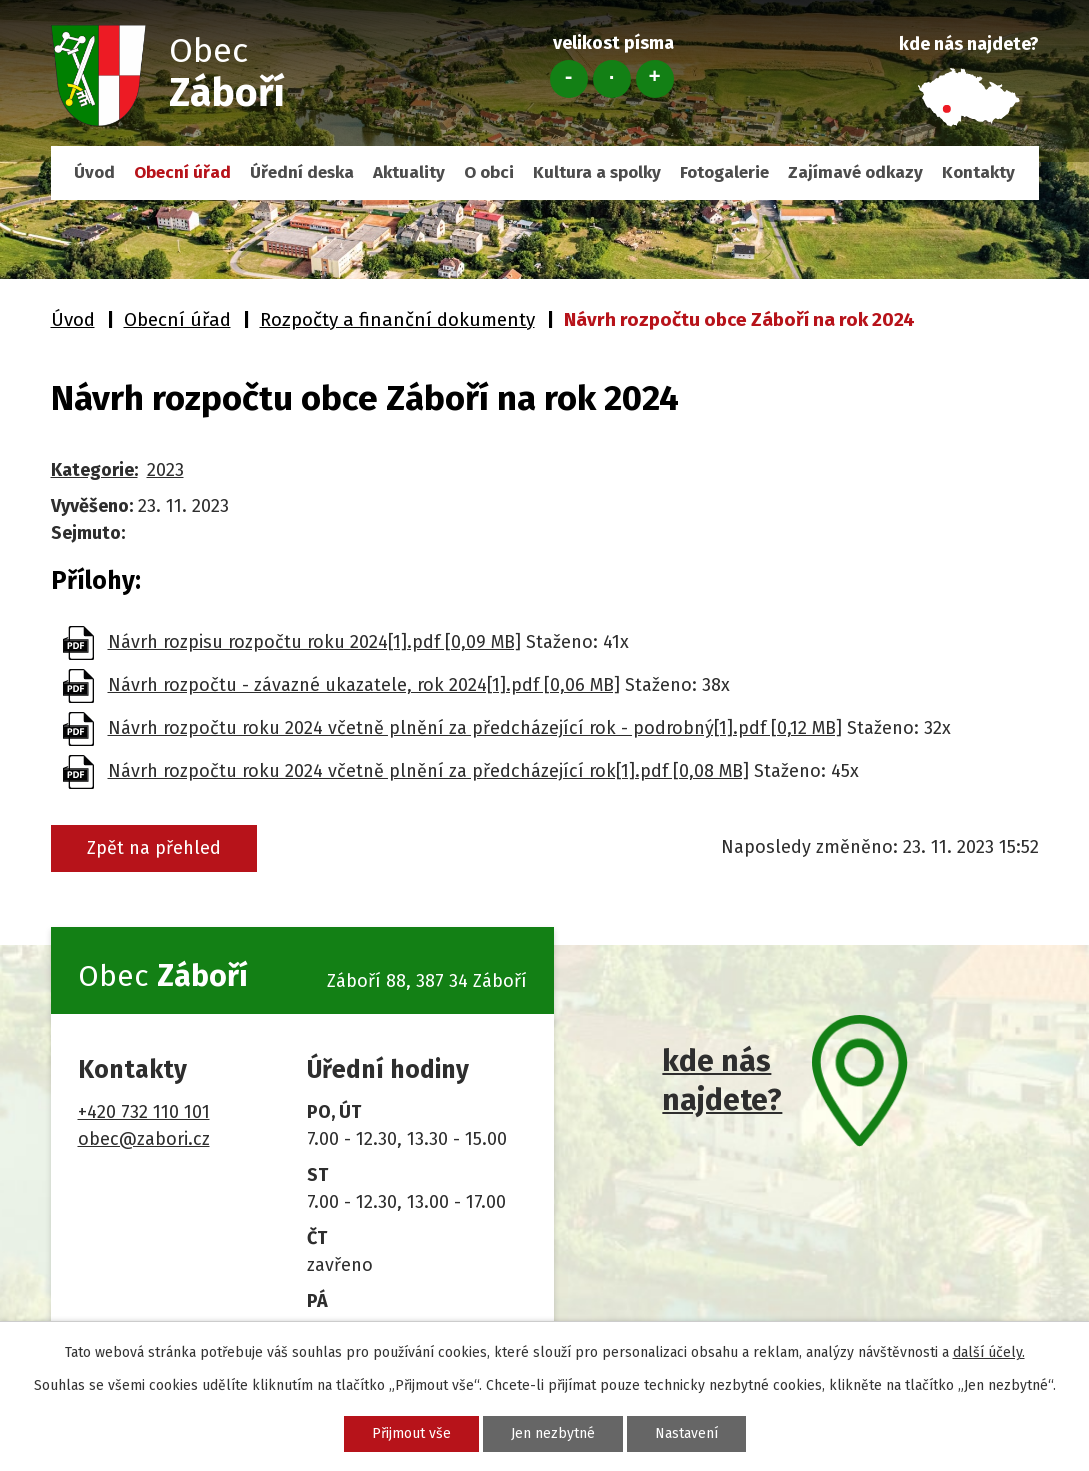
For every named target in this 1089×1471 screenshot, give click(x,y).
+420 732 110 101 (144, 1112)
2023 (165, 470)
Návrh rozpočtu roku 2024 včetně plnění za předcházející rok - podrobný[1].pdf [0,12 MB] (475, 728)
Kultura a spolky (597, 172)
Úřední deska (302, 172)
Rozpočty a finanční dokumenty (397, 319)
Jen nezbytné (553, 1433)
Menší (569, 79)
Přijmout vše (411, 1433)
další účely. (989, 1352)
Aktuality (409, 172)
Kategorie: (94, 470)
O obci (489, 172)
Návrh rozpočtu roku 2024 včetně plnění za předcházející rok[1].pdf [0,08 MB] (428, 771)
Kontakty (978, 172)
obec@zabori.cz (144, 1139)
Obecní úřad (182, 172)
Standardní (612, 79)
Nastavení (686, 1433)
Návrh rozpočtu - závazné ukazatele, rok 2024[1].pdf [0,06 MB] (364, 685)
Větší (655, 79)
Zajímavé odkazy (855, 172)
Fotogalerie (724, 172)
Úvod (94, 172)
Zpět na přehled (154, 848)
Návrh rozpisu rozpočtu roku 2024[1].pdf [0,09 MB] (314, 642)
